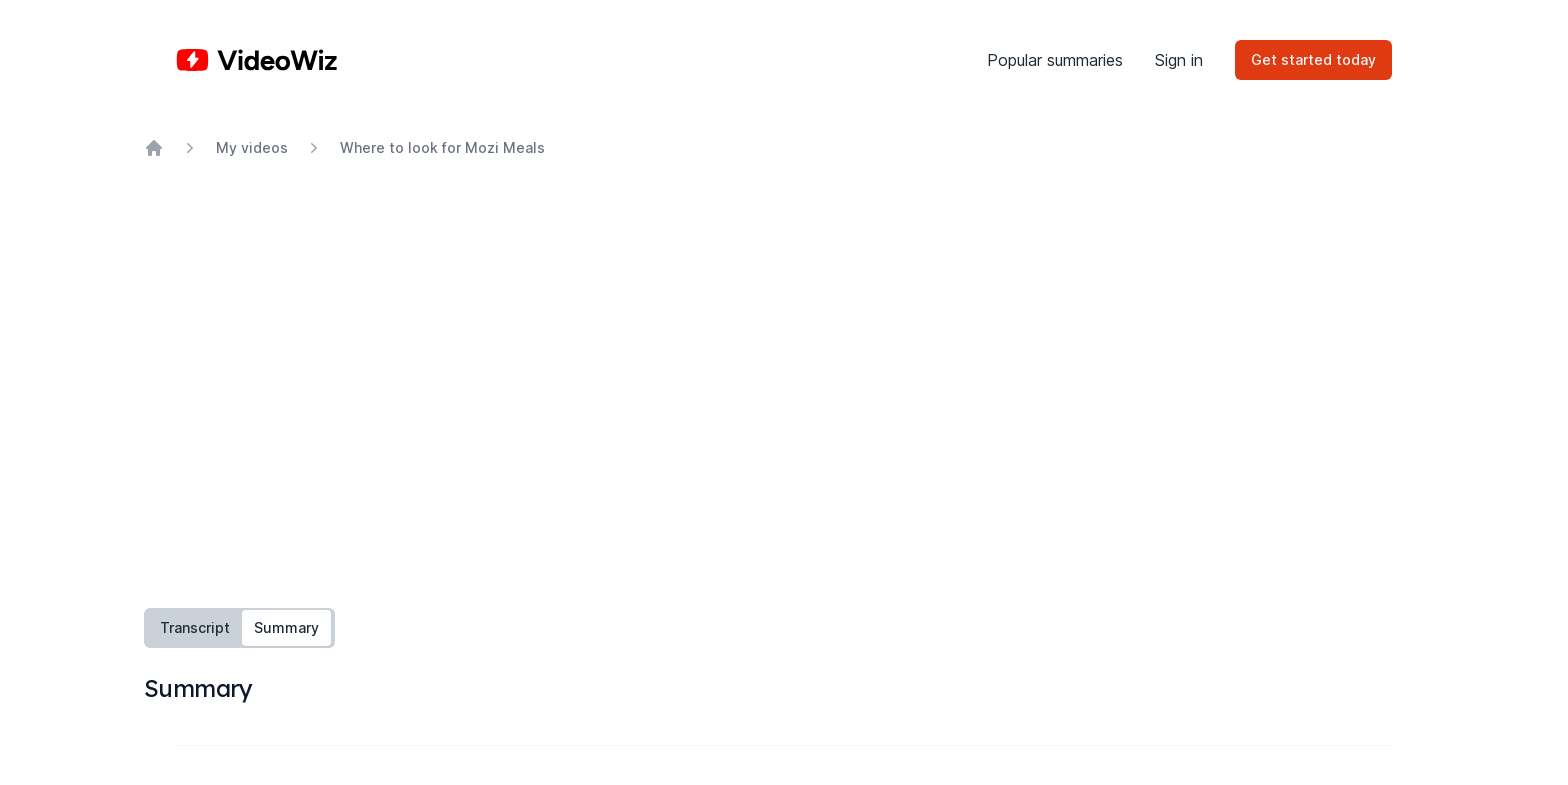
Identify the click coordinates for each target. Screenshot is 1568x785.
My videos (252, 147)
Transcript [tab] (195, 627)
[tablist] (239, 628)
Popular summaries (1055, 60)
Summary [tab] (286, 627)
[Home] (256, 60)
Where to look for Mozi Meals (442, 147)
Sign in (1179, 60)
